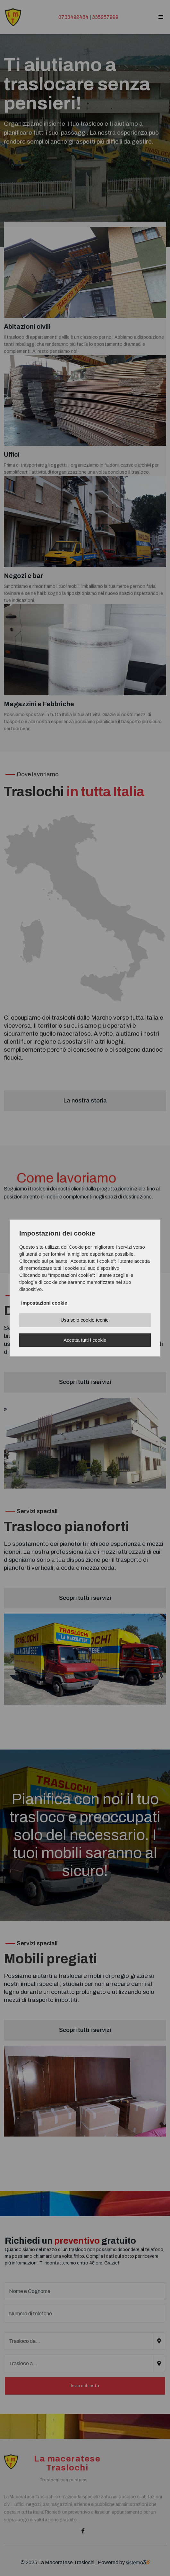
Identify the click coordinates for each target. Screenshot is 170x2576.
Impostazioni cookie (44, 1303)
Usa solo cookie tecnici (85, 1320)
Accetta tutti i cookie (85, 1340)
